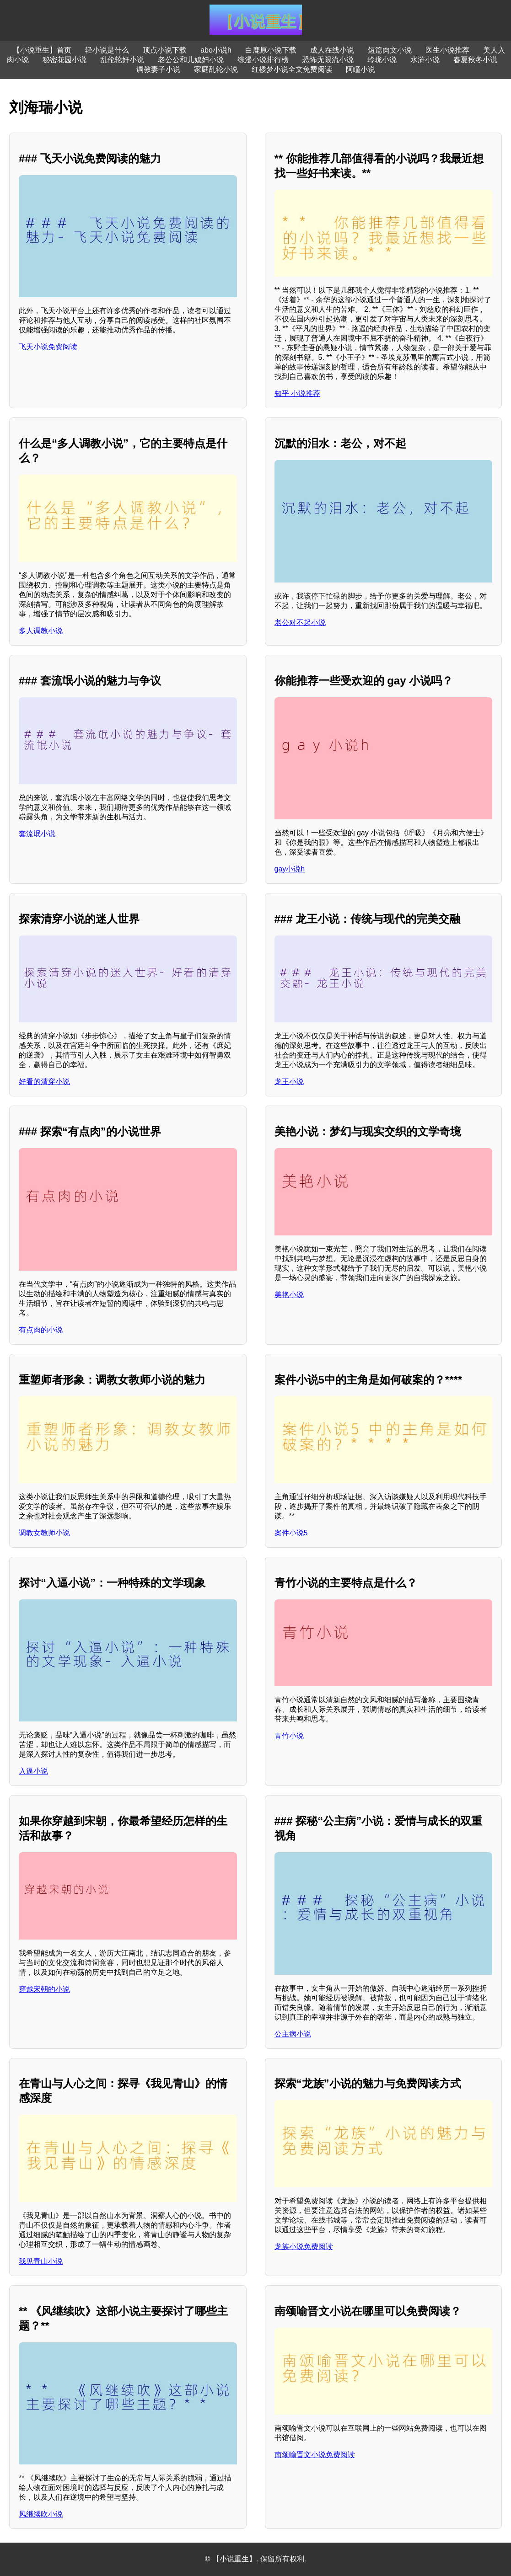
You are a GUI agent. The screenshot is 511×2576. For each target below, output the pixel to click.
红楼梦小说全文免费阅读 (292, 69)
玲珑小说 (382, 60)
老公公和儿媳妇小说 (191, 60)
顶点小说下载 (165, 50)
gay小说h (289, 869)
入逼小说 (33, 1771)
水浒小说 (425, 60)
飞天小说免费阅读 (48, 347)
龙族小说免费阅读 (303, 2246)
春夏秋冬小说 (475, 60)
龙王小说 (289, 1081)
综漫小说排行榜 (263, 60)
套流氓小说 (37, 834)
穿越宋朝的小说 (44, 1989)
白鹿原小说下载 (270, 50)
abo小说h (215, 50)
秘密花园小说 (64, 60)
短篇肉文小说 (390, 50)
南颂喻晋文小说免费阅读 (314, 2454)
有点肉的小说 (41, 1330)
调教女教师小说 (44, 1533)
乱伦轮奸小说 (122, 60)
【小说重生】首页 (42, 50)
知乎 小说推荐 (297, 393)
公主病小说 (292, 2034)
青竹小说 (289, 1736)
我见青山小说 (41, 2261)
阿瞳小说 (360, 69)
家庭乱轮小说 (216, 69)
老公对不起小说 (300, 622)
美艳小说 (289, 1295)
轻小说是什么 (107, 50)
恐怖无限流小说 (328, 60)
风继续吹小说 (41, 2514)
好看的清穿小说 (44, 1081)
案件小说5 (291, 1533)
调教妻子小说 (158, 69)
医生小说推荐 (447, 50)
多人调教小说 (41, 631)
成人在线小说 (332, 50)
